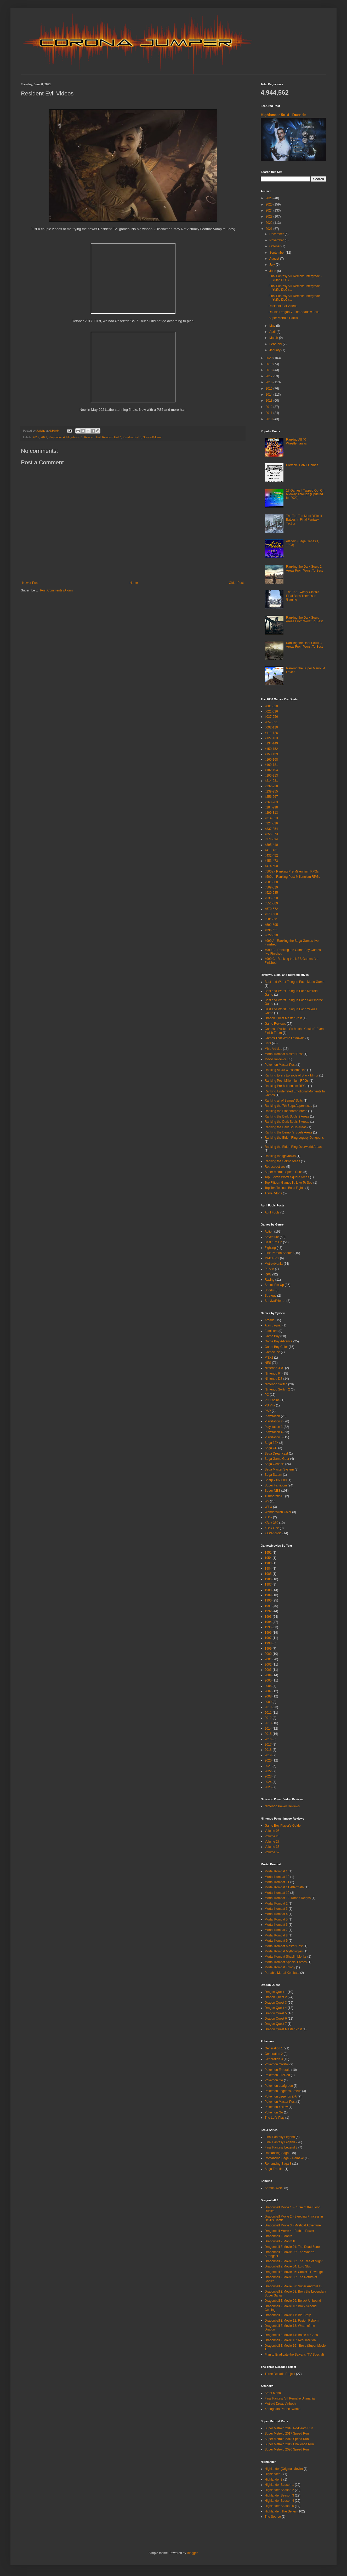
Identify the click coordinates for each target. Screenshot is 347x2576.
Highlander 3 (273, 2479)
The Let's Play (275, 2117)
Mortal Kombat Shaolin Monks (285, 1956)
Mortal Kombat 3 (276, 1909)
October (275, 246)
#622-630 (271, 935)
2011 (270, 413)
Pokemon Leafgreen (279, 2086)
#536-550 (271, 898)
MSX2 (269, 1357)
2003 (268, 1670)
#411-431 (271, 850)
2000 (268, 1654)
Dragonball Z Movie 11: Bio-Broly (288, 2315)
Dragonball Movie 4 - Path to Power (289, 2231)
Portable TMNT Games (302, 465)
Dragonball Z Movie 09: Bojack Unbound (293, 2301)
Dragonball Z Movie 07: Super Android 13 (293, 2286)
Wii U (268, 1507)
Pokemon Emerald (278, 2070)
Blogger (192, 2553)
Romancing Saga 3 (278, 2163)
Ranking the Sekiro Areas (282, 1161)
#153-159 (271, 754)
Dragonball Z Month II (280, 2241)
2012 (270, 407)
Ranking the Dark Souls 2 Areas (287, 1116)
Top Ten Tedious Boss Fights (284, 1188)
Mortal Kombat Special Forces (286, 1962)
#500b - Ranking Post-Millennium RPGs (292, 877)
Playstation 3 (274, 1427)
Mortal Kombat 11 (277, 1882)
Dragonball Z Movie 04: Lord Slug (288, 2266)
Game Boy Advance (278, 1341)
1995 (268, 1627)
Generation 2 (274, 2054)
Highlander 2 (273, 2474)
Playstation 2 (274, 1421)
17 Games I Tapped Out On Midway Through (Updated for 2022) (305, 494)
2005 (268, 1680)
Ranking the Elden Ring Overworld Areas (293, 1147)
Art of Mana (273, 2393)
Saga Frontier (274, 2169)
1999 (268, 1648)
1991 (268, 1606)
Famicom (271, 1331)
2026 (270, 198)
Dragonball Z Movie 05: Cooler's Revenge (294, 2272)
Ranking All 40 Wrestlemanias (296, 441)
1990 (268, 1600)
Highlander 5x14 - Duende (283, 115)
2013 (270, 400)
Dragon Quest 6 (276, 2018)
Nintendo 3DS (274, 1368)
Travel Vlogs (273, 1193)
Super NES (272, 1490)
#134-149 (271, 743)
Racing (269, 1279)
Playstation (272, 1416)
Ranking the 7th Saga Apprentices (288, 1106)
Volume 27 (272, 1841)
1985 (268, 1574)
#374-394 (271, 839)
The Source (273, 2516)
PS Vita (270, 1405)
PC (267, 1395)
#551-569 (271, 903)
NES (268, 1363)
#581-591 (271, 919)
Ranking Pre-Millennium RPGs (286, 1086)
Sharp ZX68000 (276, 1480)
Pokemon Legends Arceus (283, 2091)
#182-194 (271, 770)
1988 (268, 1590)
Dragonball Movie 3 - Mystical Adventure (293, 2225)
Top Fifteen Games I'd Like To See (288, 1182)
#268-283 (271, 802)
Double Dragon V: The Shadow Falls (294, 312)
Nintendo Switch (276, 1384)
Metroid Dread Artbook (280, 2404)
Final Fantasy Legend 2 (281, 2142)
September (277, 252)
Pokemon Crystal (276, 2064)
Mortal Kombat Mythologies (284, 1951)
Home (133, 583)
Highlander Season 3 (279, 2495)
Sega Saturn (273, 1475)
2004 (268, 1675)
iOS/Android (273, 1533)
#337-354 (271, 829)
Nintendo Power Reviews (282, 1806)
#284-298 (271, 807)
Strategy (270, 1295)
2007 (268, 1691)
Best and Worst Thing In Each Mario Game (294, 982)
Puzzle (269, 1269)
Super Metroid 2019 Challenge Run (289, 2444)
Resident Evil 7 (111, 437)
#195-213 (271, 775)
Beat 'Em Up (273, 1242)
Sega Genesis (274, 1464)
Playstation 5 (74, 437)
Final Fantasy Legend (280, 2137)
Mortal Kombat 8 (276, 1935)
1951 (268, 1552)
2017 (36, 437)
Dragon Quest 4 (276, 2008)
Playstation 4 (57, 437)
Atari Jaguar (273, 1325)
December (277, 234)
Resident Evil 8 (132, 437)
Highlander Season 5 (279, 2506)
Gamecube (272, 1352)
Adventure (272, 1237)
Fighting (270, 1248)
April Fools (272, 1212)
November (277, 240)
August (274, 258)
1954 (268, 1558)
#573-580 (271, 914)
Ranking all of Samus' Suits (284, 1100)
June (273, 271)
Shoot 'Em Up (274, 1285)
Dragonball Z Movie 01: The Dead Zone (292, 2247)
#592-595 (271, 925)
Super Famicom (276, 1485)
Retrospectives (275, 1167)
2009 (268, 1702)
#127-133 (271, 738)
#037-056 (271, 717)
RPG (268, 1274)
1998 (268, 1643)
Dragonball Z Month (278, 2236)
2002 (268, 1664)
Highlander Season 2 (279, 2490)
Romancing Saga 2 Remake (284, 2158)
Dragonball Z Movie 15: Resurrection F (291, 2340)
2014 (270, 394)
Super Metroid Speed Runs (284, 1172)
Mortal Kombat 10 (277, 1877)
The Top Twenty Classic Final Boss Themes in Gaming (302, 595)
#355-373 (271, 834)
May (272, 326)
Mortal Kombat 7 (276, 1930)
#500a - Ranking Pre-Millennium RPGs (292, 871)
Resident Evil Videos (283, 306)
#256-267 (271, 797)
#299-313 (271, 812)
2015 (270, 388)
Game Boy (272, 1336)
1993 (268, 1616)
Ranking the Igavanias (280, 1156)
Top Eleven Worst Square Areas (287, 1177)
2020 (270, 358)
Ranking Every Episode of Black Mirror (291, 1075)
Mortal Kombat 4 (276, 1914)
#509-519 (271, 887)
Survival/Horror (152, 437)
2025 (270, 204)
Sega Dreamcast (276, 1453)
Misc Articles (273, 1049)
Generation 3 (274, 2059)
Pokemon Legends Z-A (281, 2096)
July (272, 264)
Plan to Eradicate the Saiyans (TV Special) (294, 2354)
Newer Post (30, 583)
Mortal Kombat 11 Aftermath (284, 1887)
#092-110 (271, 727)
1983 (268, 1563)
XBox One (272, 1528)
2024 (270, 210)
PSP (268, 1411)
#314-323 (271, 818)
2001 (268, 1659)
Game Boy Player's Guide (283, 1825)
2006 (268, 1686)
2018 (270, 370)
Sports (269, 1290)
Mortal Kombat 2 (276, 1903)
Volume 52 (272, 1852)
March (274, 338)
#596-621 (271, 930)
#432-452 (271, 855)
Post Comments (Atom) (56, 590)
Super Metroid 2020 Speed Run (287, 2449)
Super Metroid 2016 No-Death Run (289, 2428)
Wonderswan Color (278, 1512)
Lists (268, 1043)
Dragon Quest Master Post (283, 1018)
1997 (268, 1638)
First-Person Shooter (279, 1253)
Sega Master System (279, 1469)
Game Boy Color (276, 1347)
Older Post (236, 583)
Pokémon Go (274, 2112)
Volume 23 (272, 1836)
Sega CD (271, 1448)
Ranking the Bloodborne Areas (286, 1111)
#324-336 (271, 823)
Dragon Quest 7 (276, 2024)
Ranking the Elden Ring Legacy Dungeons (294, 1137)
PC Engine (272, 1400)
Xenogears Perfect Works (282, 2409)
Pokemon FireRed (277, 2075)
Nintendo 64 (273, 1373)
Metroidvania (274, 1264)
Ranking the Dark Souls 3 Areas (287, 1122)
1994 (268, 1622)
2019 (270, 364)
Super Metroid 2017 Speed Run (287, 2433)
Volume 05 (272, 1831)
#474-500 (271, 866)
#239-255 (271, 791)
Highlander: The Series (281, 2511)
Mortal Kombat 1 (276, 1871)
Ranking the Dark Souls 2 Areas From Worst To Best (304, 568)
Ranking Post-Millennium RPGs (287, 1080)
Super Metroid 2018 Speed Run (287, 2439)
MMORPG (272, 1258)
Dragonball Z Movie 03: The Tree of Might (293, 2261)
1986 (268, 1579)
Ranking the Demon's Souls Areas (288, 1132)
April (272, 332)
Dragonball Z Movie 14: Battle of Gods (291, 2335)
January (275, 350)
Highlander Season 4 (279, 2501)
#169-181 (271, 765)
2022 (270, 223)
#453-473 (271, 861)
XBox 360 (271, 1523)
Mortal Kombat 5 (276, 1919)
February (276, 344)
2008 (268, 1696)
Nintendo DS (273, 1379)
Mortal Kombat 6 (276, 1925)
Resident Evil (92, 437)
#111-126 (271, 733)
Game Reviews (275, 1023)
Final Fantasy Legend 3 (281, 2147)
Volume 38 (272, 1847)
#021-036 (271, 711)
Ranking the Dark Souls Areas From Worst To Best (304, 619)
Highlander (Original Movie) (284, 2469)
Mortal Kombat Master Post (284, 1054)
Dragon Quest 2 (276, 1997)
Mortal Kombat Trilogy (280, 1967)
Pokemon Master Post (280, 1065)
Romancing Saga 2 (278, 2153)
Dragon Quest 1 (276, 1992)
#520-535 (271, 892)
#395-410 (271, 845)
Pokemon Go (274, 2080)
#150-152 (271, 749)
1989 (268, 1595)
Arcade (270, 1320)
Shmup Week (274, 2188)
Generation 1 (274, 2048)
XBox (268, 1517)
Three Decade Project (280, 2374)
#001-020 (271, 706)
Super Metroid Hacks (283, 318)
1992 (268, 1611)
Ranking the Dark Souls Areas (285, 1127)
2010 (270, 419)
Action (269, 1231)
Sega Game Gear (277, 1459)
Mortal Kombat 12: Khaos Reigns (288, 1898)
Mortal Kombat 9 (276, 1940)
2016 (270, 382)
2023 (270, 216)
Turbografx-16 (274, 1496)
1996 (268, 1632)
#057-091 (271, 722)
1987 (268, 1584)
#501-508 (271, 882)
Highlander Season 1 (279, 2485)
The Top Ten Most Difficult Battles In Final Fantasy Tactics (304, 519)
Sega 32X (271, 1443)
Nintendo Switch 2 (277, 1389)
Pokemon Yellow (276, 2107)
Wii (267, 1501)
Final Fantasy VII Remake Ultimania (290, 2398)
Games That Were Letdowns (284, 1038)
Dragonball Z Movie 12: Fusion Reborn (291, 2320)
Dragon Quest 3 (276, 2002)
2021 (44, 437)
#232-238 (271, 786)
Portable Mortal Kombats (282, 1973)
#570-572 (271, 909)
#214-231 (271, 781)
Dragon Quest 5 (276, 2013)
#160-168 (271, 759)
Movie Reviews (275, 1059)
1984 (268, 1568)
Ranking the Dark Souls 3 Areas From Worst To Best (304, 644)
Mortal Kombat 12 (277, 1893)
